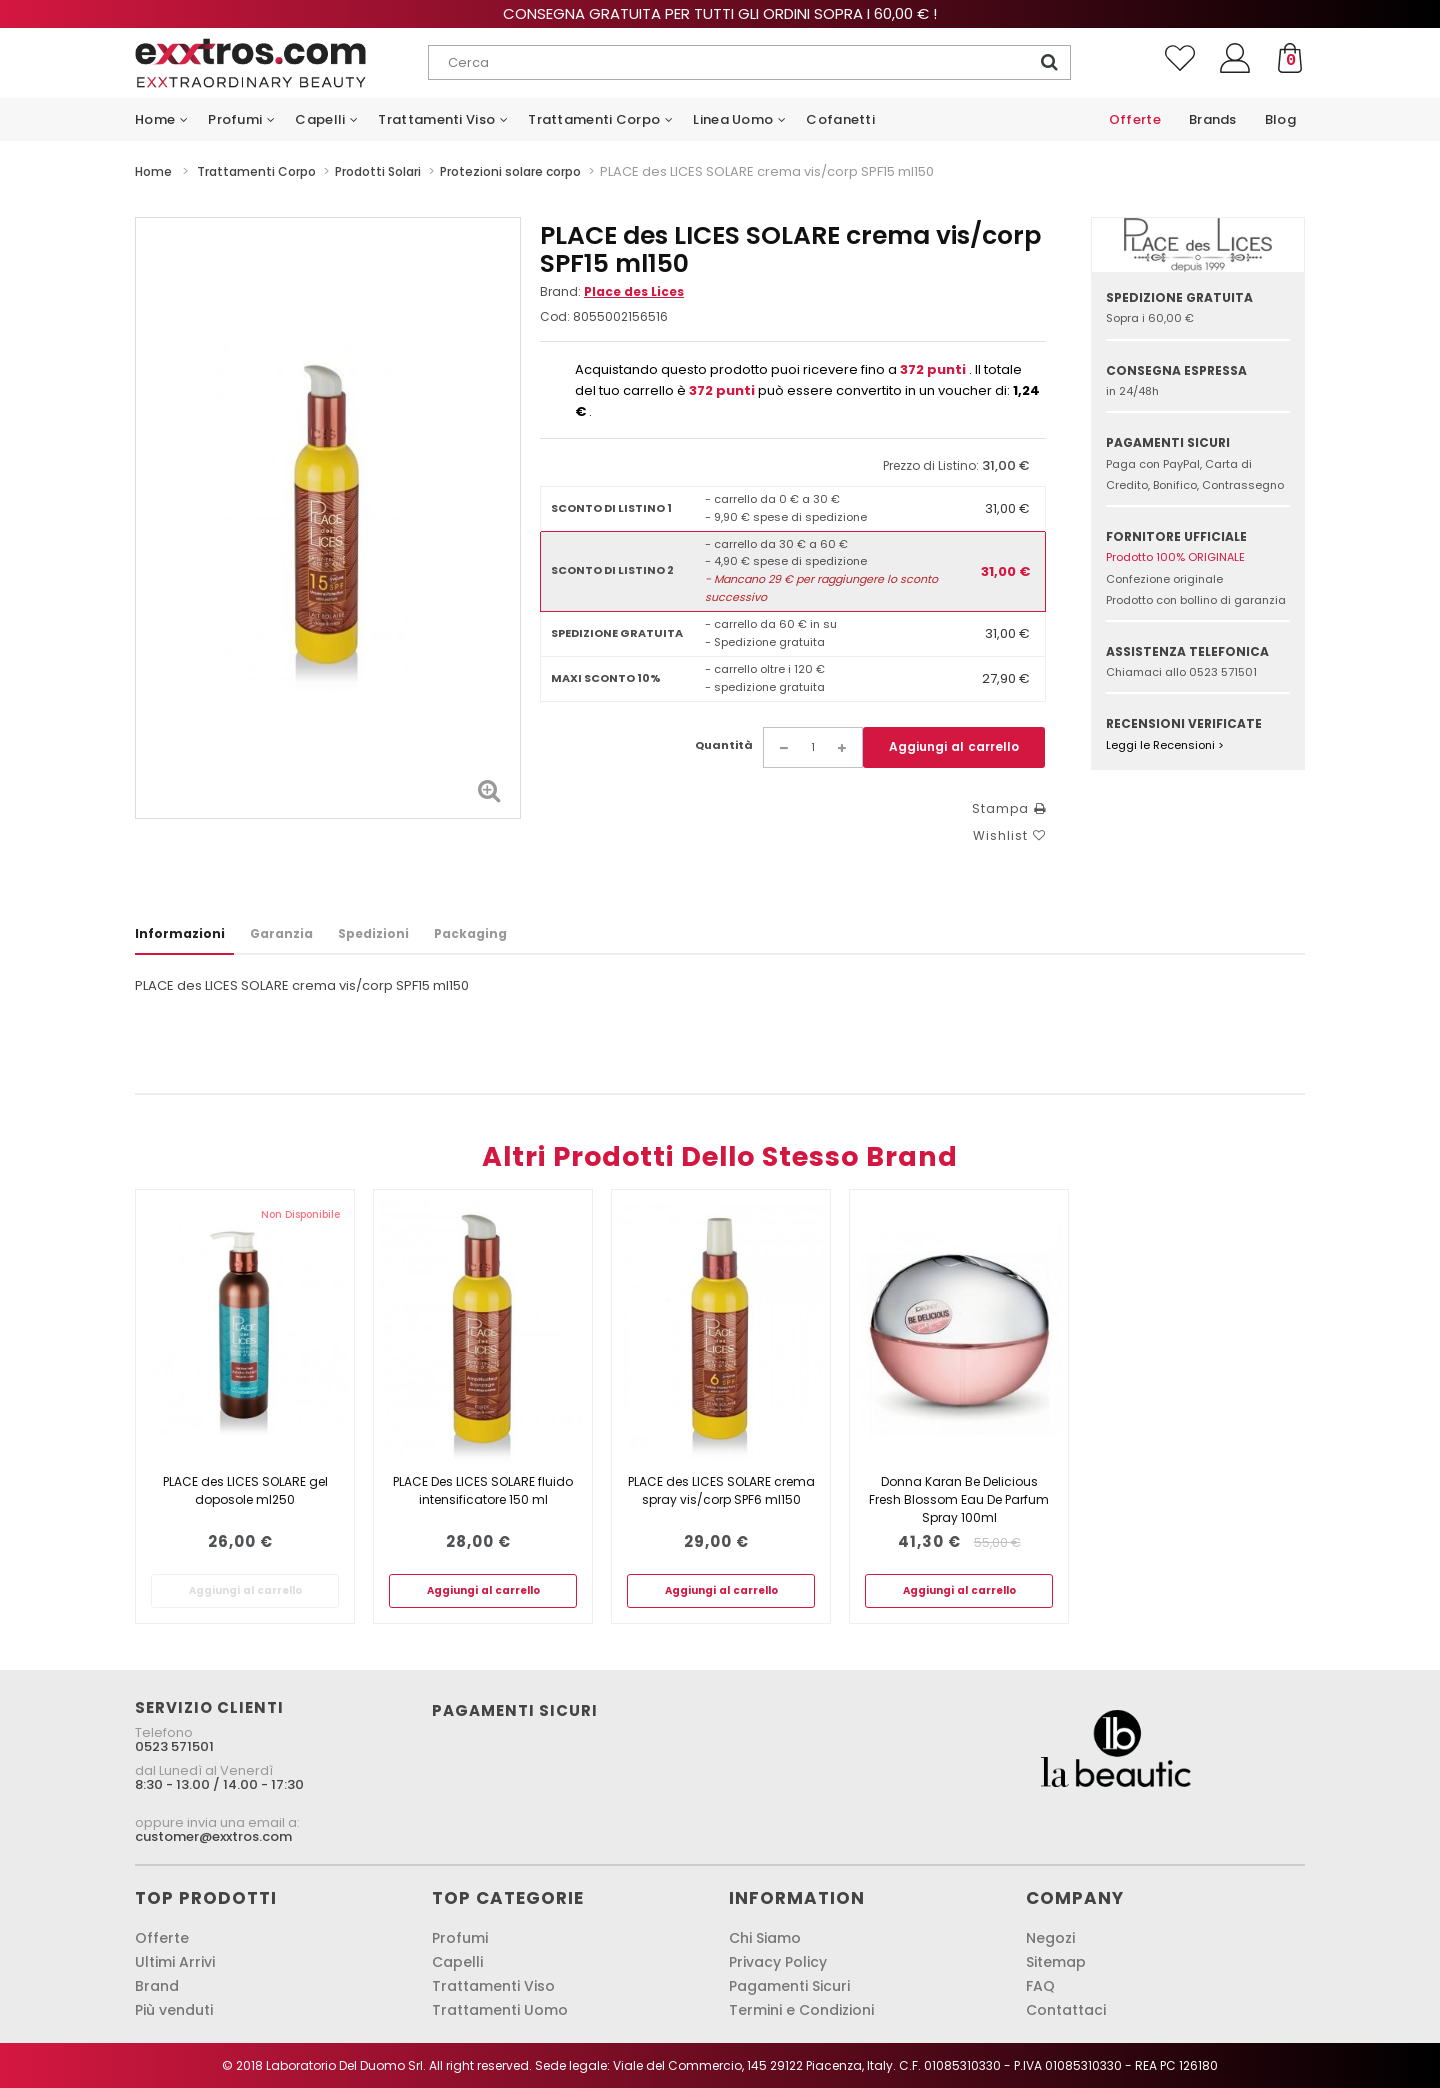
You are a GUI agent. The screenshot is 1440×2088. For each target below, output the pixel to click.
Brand (157, 1986)
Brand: (612, 291)
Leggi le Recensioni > (1165, 745)
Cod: (555, 316)
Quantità (724, 745)
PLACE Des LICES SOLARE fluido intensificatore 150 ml (483, 1490)
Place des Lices (634, 291)
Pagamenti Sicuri (789, 1986)
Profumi (460, 1938)
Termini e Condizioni (801, 2010)
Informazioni (180, 933)
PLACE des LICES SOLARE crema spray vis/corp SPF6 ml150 (721, 1490)
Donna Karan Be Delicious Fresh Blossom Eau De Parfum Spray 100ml (959, 1499)
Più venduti (174, 2010)
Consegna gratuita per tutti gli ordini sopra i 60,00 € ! (720, 13)
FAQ (1040, 1986)
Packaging (470, 933)
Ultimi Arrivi (175, 1962)
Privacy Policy (778, 1962)
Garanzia (281, 933)
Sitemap (1056, 1962)
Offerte (162, 1938)
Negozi (1050, 1938)
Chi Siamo (765, 1938)
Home (153, 171)
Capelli (457, 1962)
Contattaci (1066, 2010)
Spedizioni (373, 933)
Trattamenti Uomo (500, 2010)
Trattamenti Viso (493, 1986)
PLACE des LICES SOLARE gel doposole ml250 (245, 1490)
